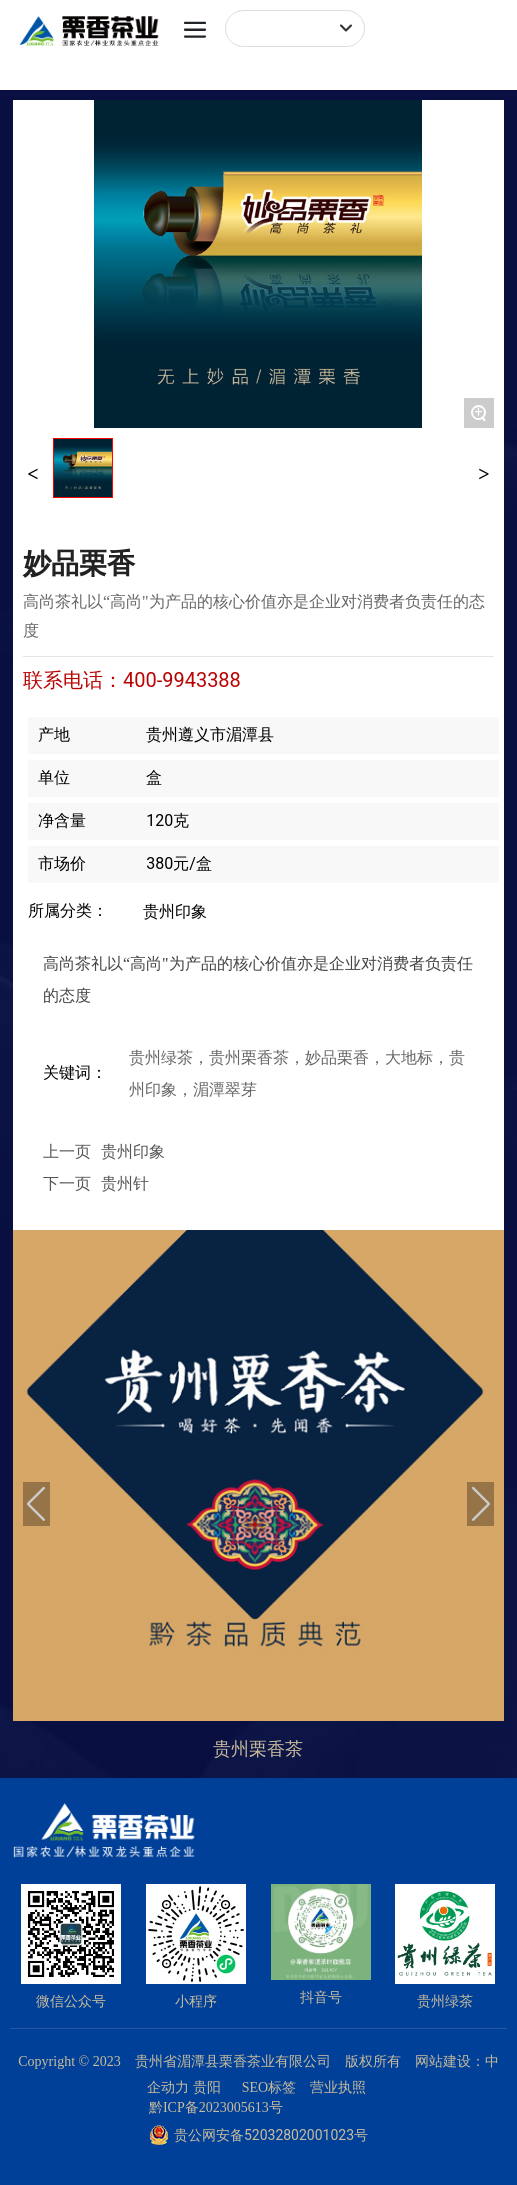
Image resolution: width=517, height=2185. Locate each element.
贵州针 (125, 1183)
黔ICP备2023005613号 (216, 2107)
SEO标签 (269, 2087)
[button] (36, 1504)
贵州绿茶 (445, 2001)
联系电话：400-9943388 (132, 680)
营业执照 (338, 2087)
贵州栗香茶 (258, 1749)
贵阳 (207, 2087)
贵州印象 (175, 911)
